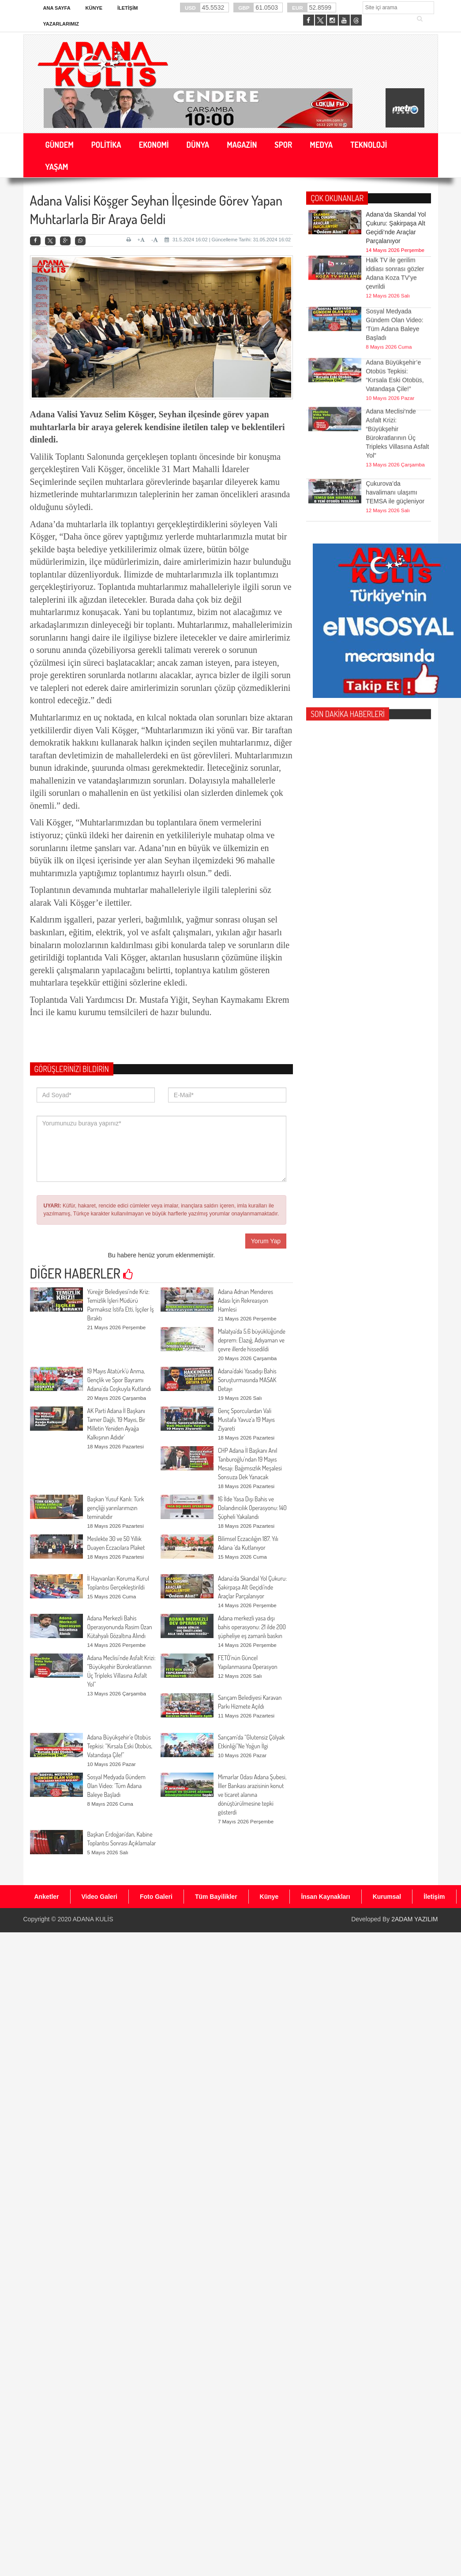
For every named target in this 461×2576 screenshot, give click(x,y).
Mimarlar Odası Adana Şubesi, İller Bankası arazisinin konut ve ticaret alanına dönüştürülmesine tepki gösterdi (252, 1794)
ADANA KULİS (93, 1919)
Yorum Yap (266, 1241)
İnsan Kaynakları (325, 1896)
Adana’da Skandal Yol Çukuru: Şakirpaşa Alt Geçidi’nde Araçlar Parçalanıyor (252, 1587)
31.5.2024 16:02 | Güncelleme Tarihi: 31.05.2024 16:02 (228, 239)
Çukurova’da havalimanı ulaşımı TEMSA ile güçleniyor (395, 477)
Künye (94, 8)
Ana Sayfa (57, 8)
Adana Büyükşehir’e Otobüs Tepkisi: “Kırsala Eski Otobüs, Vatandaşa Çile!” (120, 1746)
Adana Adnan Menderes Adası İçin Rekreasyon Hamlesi (245, 1300)
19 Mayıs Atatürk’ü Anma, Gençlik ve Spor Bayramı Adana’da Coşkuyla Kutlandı (119, 1379)
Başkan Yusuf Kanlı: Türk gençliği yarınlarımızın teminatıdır (115, 1507)
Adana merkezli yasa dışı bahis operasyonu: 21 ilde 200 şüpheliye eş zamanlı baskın (252, 1626)
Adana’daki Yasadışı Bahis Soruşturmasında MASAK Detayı (247, 1379)
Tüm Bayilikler (216, 1896)
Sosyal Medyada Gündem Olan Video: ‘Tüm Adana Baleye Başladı (116, 1785)
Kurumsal (387, 1896)
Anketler (46, 1896)
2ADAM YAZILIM (414, 1919)
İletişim (127, 8)
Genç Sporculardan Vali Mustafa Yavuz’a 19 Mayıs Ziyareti (246, 1419)
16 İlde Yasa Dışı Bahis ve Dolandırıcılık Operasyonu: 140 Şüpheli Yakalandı (252, 1507)
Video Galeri (99, 1896)
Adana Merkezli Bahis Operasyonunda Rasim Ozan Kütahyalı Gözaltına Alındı (119, 1626)
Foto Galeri (156, 1896)
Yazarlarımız (61, 23)
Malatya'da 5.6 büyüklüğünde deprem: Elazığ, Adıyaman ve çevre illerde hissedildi (251, 1340)
